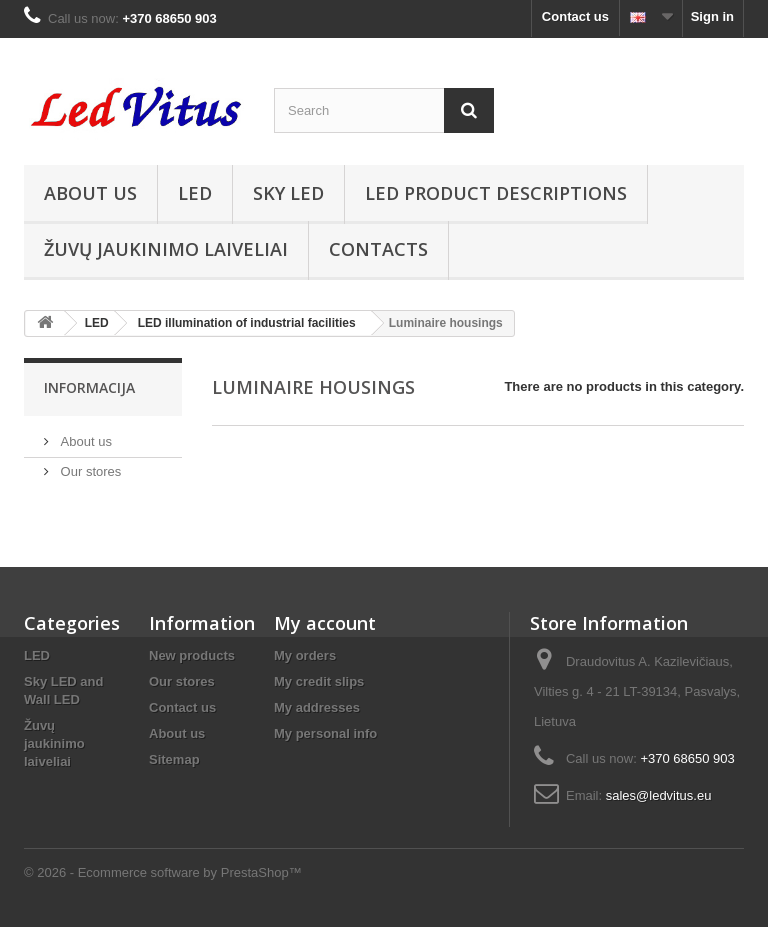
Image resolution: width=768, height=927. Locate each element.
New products (192, 655)
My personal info (325, 733)
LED (195, 193)
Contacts (378, 249)
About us (90, 193)
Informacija (89, 387)
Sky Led (288, 193)
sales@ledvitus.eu (659, 795)
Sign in (712, 16)
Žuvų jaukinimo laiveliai (166, 249)
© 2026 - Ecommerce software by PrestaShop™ (163, 872)
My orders (305, 655)
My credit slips (319, 681)
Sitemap (174, 759)
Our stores (89, 471)
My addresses (317, 707)
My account (325, 623)
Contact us (575, 16)
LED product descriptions (496, 193)
